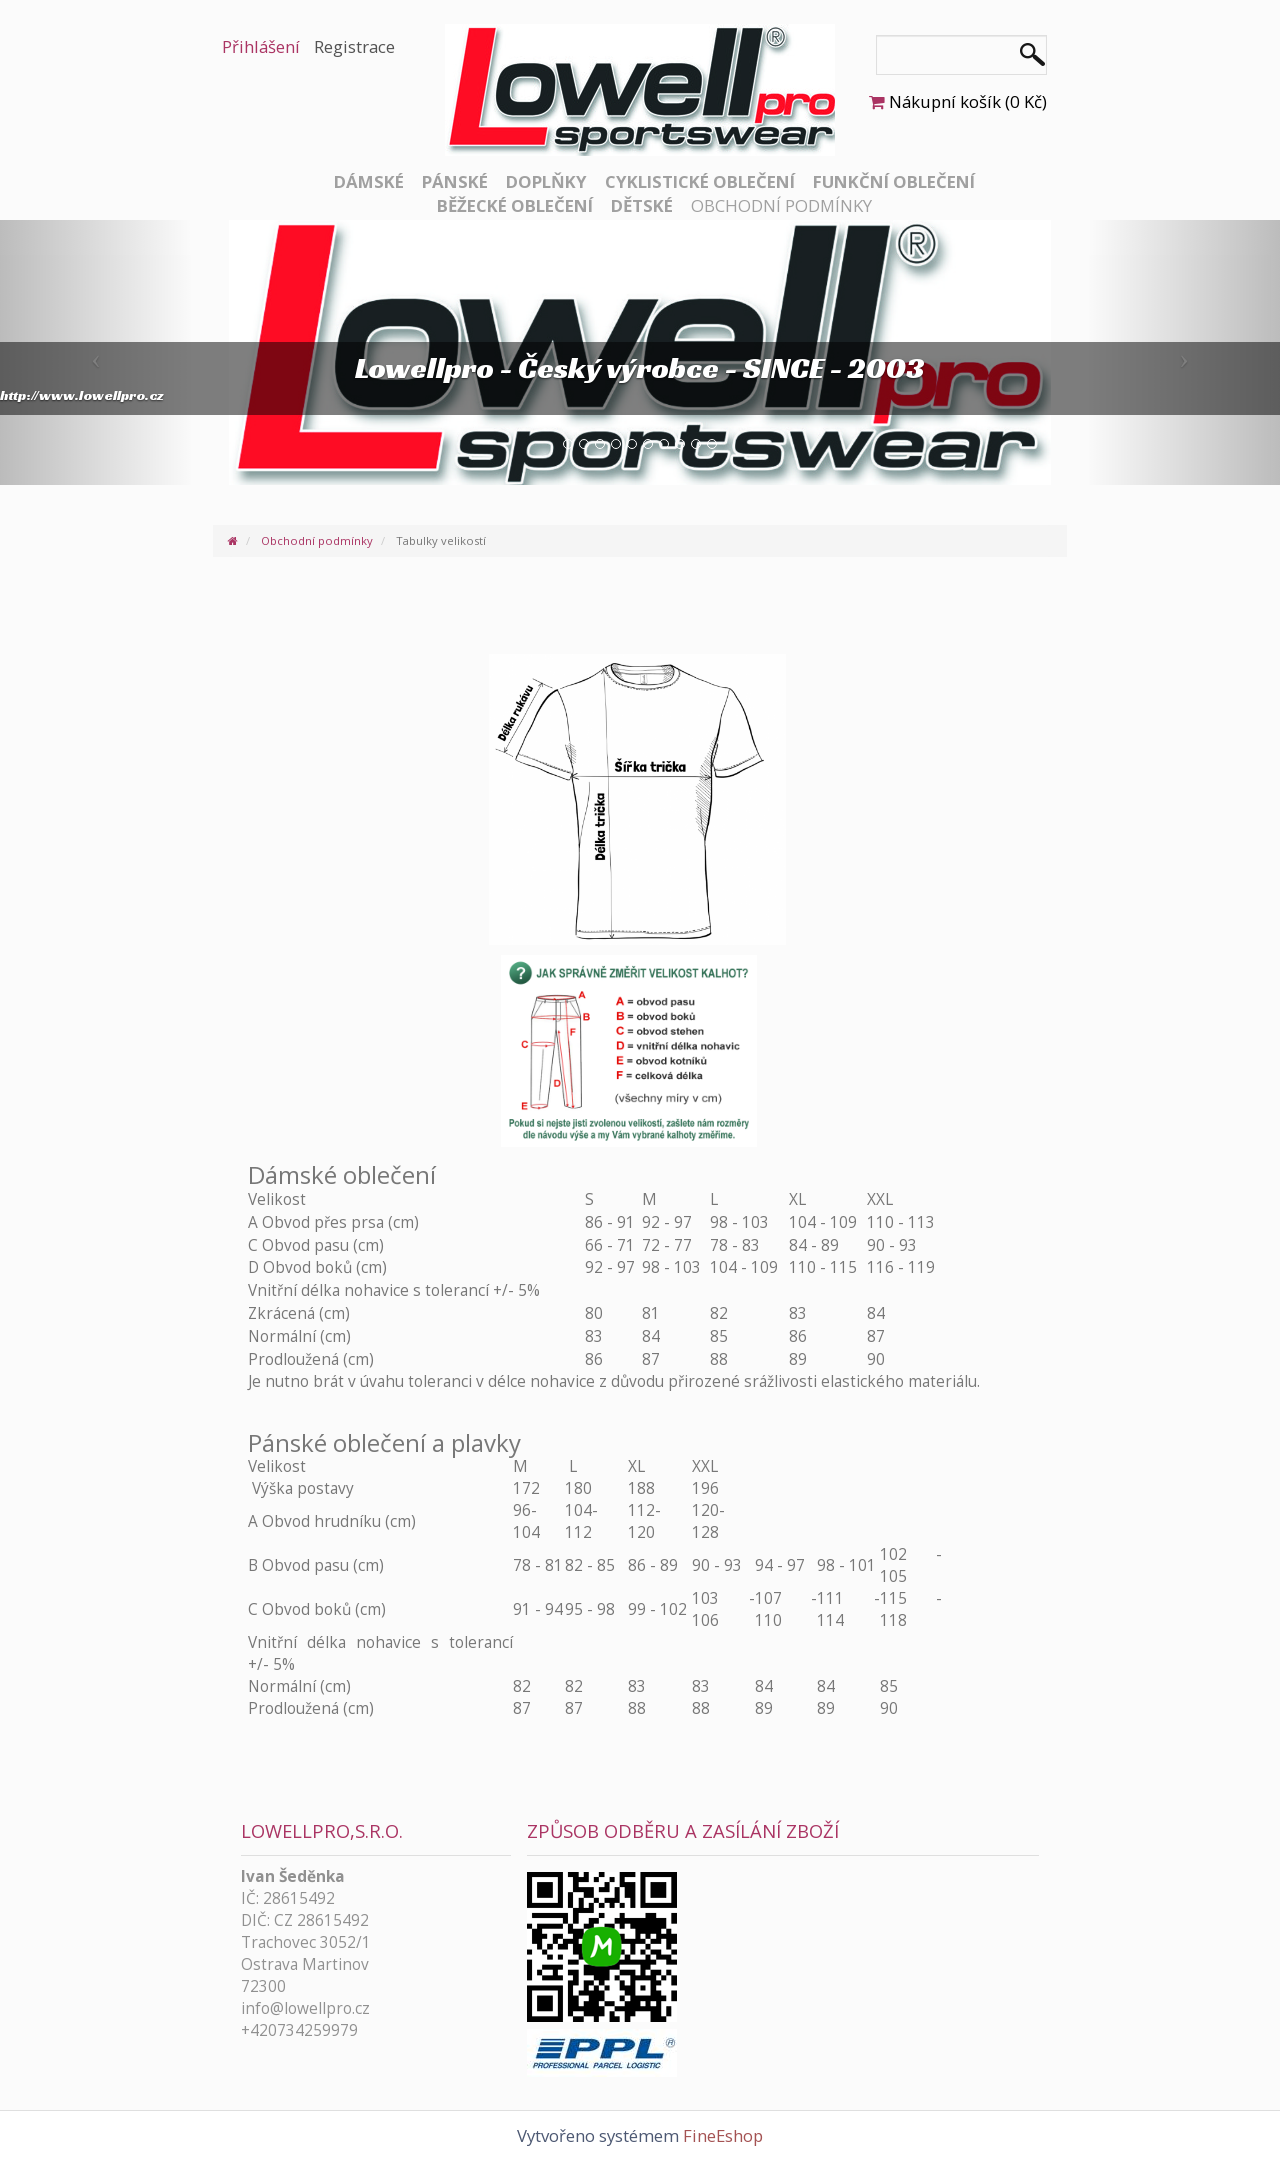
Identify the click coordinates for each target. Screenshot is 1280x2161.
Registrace (354, 46)
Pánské (455, 181)
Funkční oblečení (894, 181)
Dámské (369, 181)
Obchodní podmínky (781, 205)
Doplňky (546, 181)
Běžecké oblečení (515, 205)
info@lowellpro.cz (305, 2008)
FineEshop (723, 2135)
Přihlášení (261, 46)
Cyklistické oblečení (700, 181)
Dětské (642, 205)
